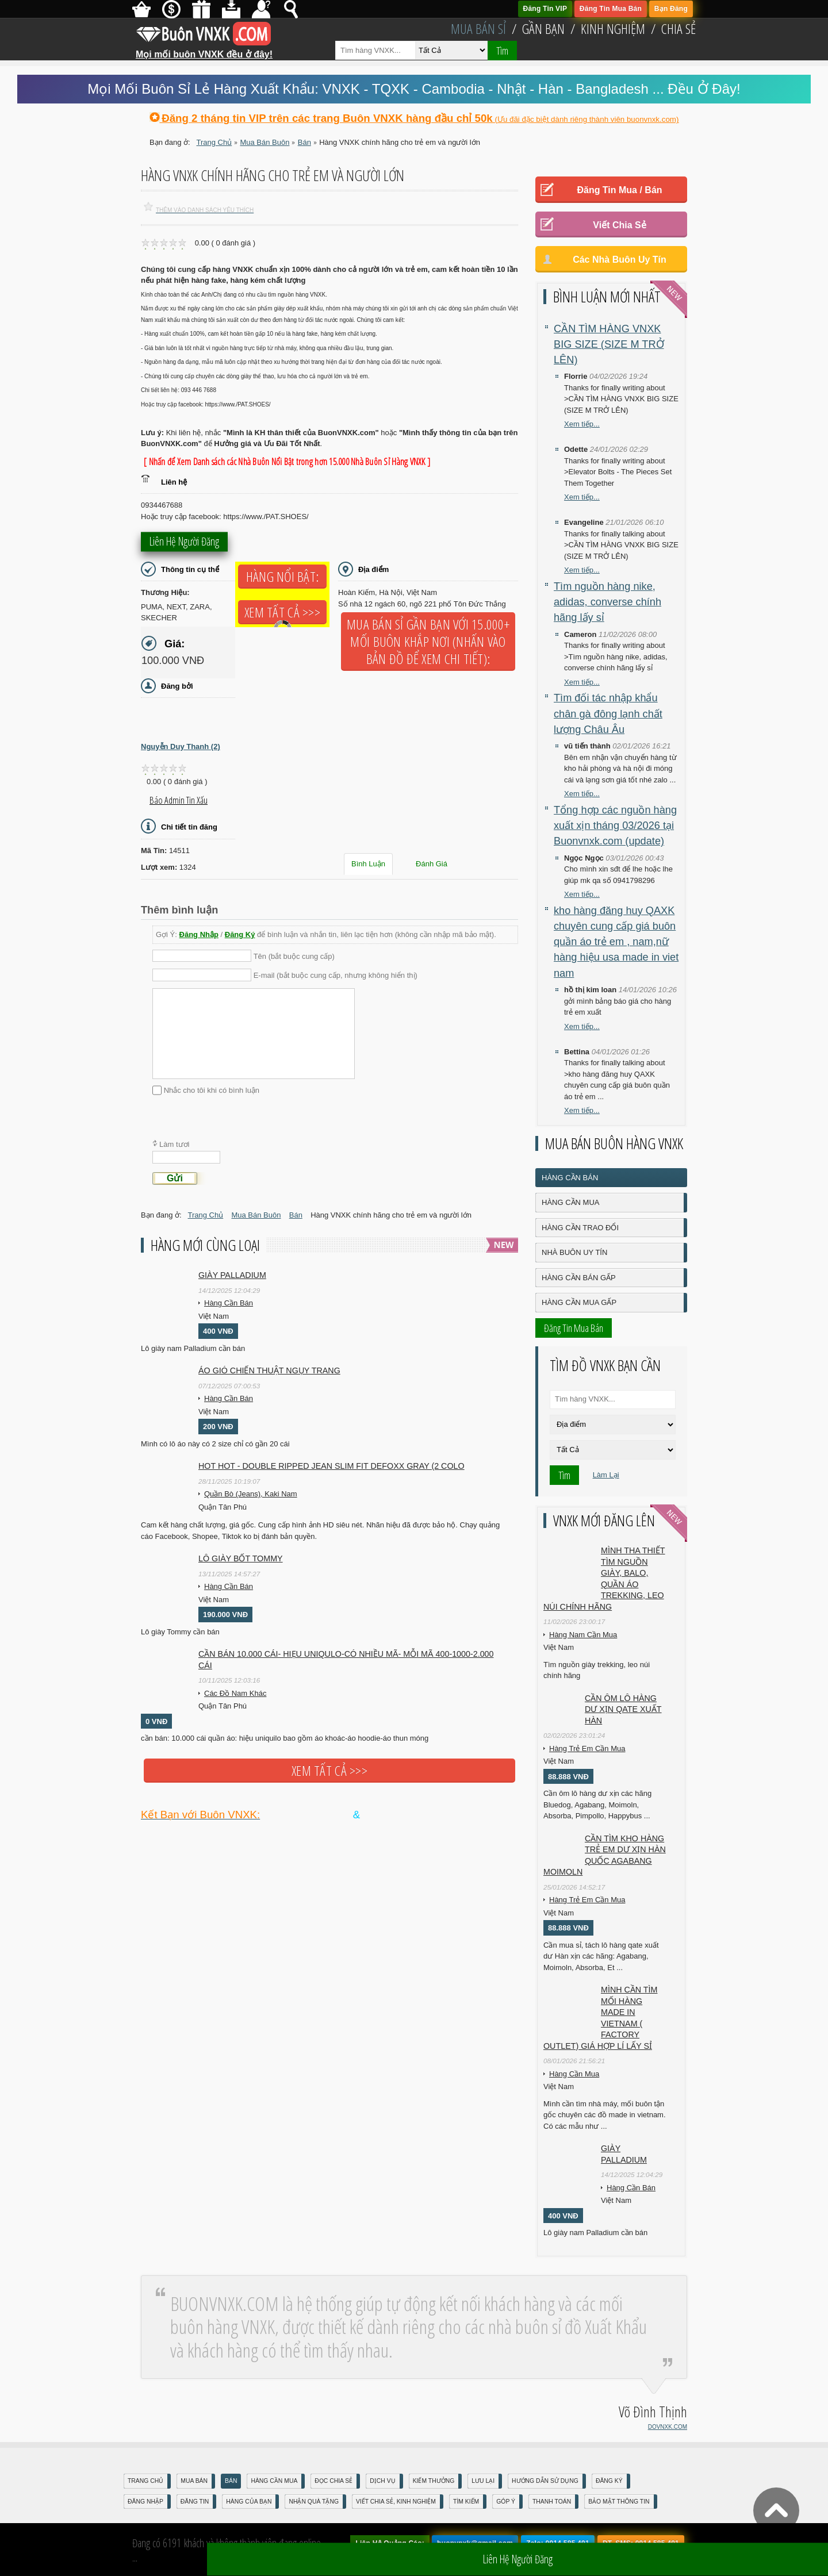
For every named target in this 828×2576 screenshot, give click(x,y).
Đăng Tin (195, 2501)
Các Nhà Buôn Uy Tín (619, 259)
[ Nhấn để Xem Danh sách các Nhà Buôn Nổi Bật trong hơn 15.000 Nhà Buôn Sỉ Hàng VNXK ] (287, 461)
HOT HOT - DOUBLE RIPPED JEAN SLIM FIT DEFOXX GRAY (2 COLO (331, 1466)
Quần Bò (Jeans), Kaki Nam (250, 1493)
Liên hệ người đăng (184, 543)
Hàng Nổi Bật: (282, 576)
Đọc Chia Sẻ (333, 2481)
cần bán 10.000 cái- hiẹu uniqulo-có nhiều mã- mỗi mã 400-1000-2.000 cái (346, 1659)
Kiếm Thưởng (434, 2481)
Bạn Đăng (671, 9)
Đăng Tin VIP (545, 9)
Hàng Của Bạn (248, 2501)
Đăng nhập (145, 2501)
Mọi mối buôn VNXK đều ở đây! (204, 50)
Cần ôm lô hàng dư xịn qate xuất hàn (623, 1709)
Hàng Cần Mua (570, 1202)
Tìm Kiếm (466, 2501)
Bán (231, 2481)
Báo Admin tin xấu (179, 800)
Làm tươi (174, 1144)
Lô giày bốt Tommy (240, 1558)
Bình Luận (368, 863)
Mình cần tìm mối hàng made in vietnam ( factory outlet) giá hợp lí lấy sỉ (600, 2018)
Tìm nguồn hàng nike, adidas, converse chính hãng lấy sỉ (607, 602)
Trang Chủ (145, 2481)
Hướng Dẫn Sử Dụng (545, 2481)
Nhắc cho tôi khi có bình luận (211, 1090)
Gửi (175, 1178)
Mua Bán (194, 2481)
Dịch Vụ (382, 2481)
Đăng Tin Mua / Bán (619, 190)
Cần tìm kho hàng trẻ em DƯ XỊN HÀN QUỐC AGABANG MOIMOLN (604, 1855)
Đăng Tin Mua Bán (611, 9)
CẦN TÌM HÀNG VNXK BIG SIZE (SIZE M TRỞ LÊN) (609, 344)
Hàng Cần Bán (228, 1303)
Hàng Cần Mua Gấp (579, 1302)
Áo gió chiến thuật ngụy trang (269, 1370)
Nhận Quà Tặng (314, 2501)
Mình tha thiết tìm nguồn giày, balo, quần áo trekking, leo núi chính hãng (604, 1578)
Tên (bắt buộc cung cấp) (294, 956)
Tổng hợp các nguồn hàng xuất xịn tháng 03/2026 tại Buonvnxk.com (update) (615, 825)
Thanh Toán (551, 2501)
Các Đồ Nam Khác (235, 1693)
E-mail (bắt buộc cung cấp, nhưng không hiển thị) (335, 975)
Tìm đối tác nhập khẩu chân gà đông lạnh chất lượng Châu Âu (608, 713)
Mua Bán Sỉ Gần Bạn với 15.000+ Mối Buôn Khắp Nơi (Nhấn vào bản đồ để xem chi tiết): (428, 641)
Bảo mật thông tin (618, 2501)
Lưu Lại (482, 2481)
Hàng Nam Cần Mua (583, 1634)
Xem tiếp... (582, 424)
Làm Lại (606, 1475)
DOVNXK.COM (667, 2427)
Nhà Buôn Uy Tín (574, 1252)
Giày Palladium (232, 1275)
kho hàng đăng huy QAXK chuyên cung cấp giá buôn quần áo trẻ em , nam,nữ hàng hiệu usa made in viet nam (616, 942)
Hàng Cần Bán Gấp (579, 1277)
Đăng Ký (240, 934)
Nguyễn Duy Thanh (180, 746)
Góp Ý (505, 2501)
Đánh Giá (431, 863)
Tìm (502, 50)
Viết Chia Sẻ (619, 225)
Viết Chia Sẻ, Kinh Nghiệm (396, 2501)
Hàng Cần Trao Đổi (580, 1227)
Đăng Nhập (198, 934)
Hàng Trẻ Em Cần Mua (587, 1748)
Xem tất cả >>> (282, 612)
